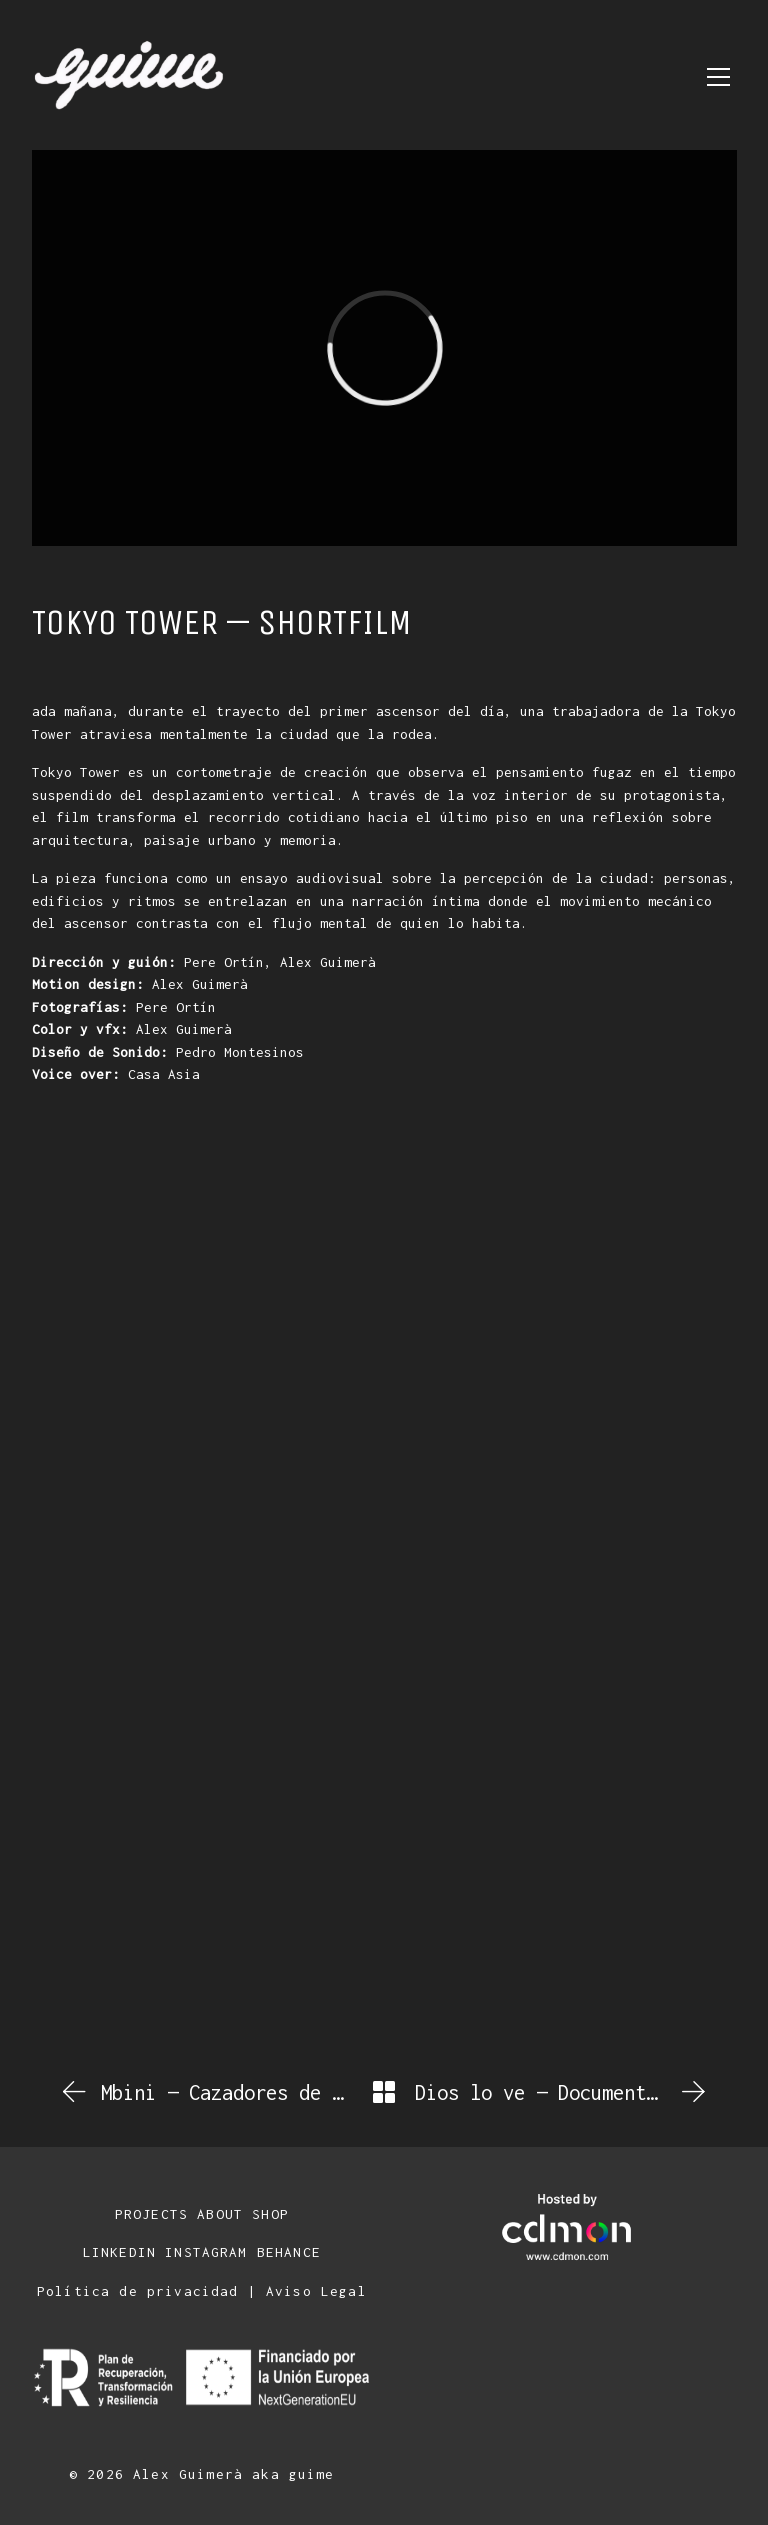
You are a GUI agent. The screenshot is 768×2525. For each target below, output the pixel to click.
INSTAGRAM (206, 2252)
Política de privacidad (138, 2291)
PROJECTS (151, 2214)
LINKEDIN (119, 2252)
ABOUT (220, 2214)
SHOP (270, 2214)
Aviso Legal (316, 2291)
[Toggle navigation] (718, 77)
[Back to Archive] (384, 2092)
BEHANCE (289, 2252)
